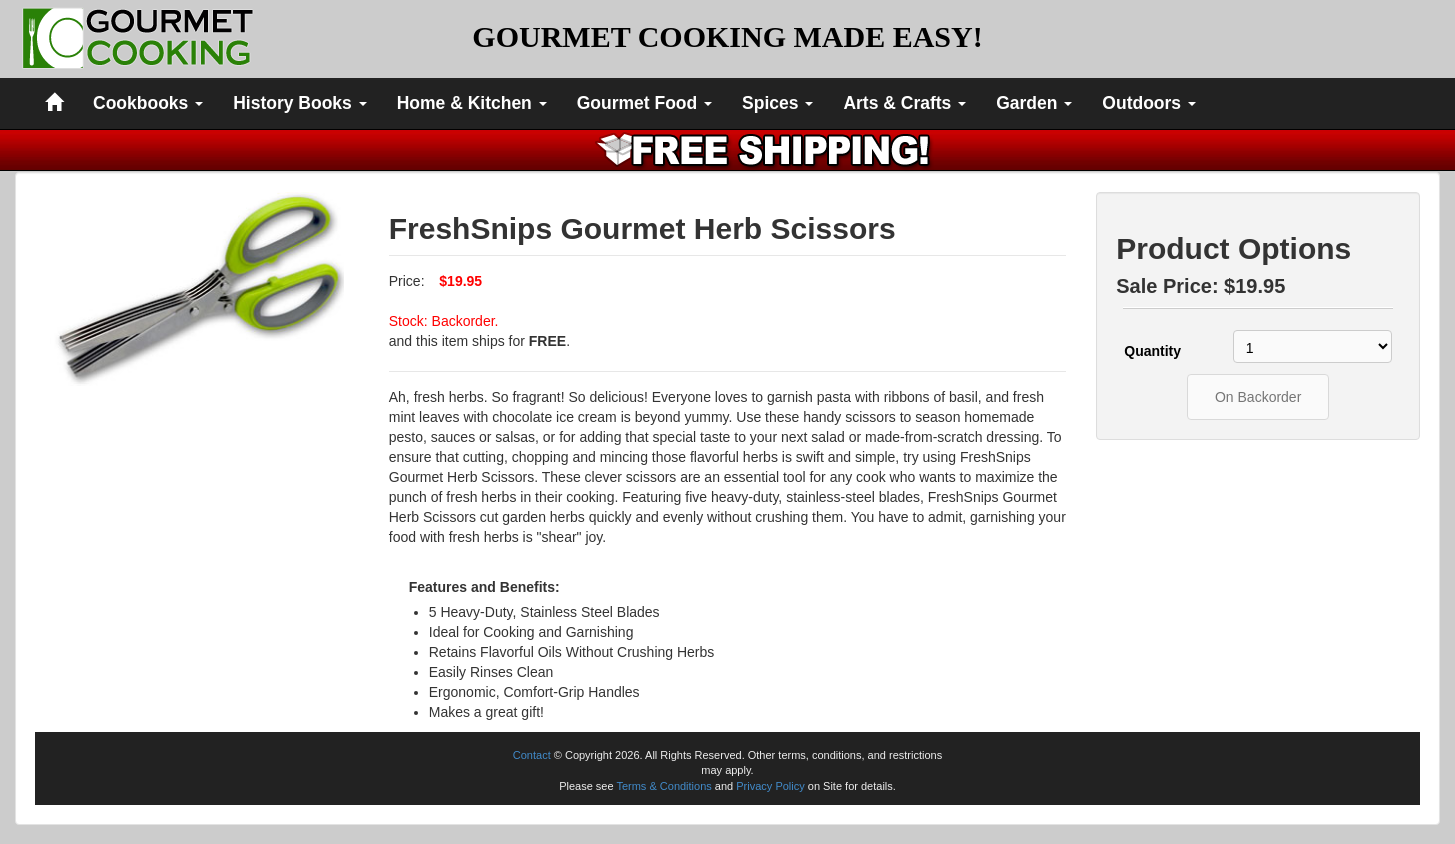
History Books (300, 103)
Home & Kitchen (472, 103)
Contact (532, 755)
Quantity (1152, 351)
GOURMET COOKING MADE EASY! (727, 36)
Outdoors (1149, 103)
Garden (1034, 103)
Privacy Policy (770, 786)
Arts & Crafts (904, 103)
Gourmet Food (644, 103)
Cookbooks (148, 103)
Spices (777, 103)
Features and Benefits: (484, 587)
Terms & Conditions (663, 786)
